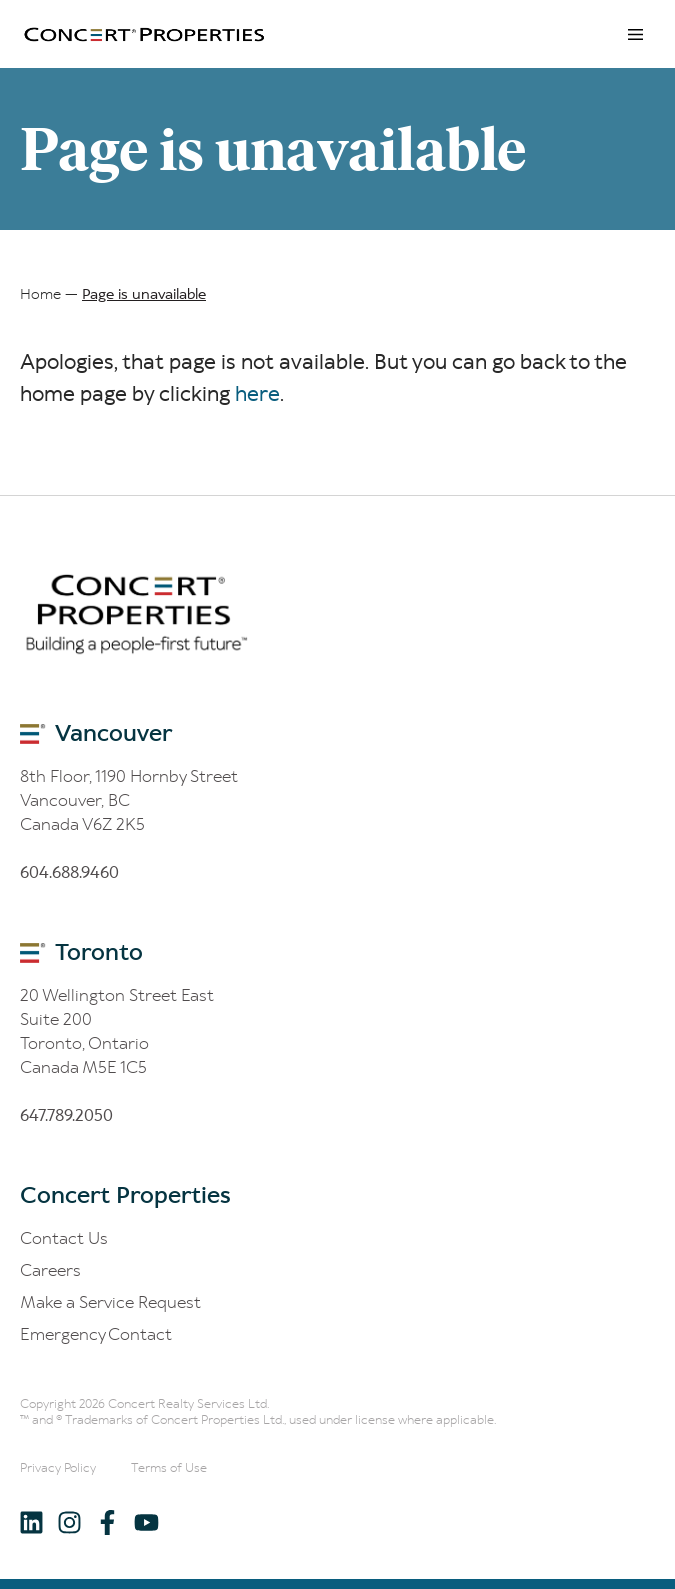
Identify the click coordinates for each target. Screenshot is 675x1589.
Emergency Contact (96, 1334)
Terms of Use (169, 1467)
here (257, 394)
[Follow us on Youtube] (145, 1521)
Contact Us (64, 1238)
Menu (635, 34)
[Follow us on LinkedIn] (31, 1521)
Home (40, 294)
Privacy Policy (58, 1467)
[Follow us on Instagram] (69, 1521)
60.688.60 (69, 872)
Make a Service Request (110, 1302)
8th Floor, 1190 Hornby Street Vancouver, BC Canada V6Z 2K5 (129, 800)
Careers (50, 1270)
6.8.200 (66, 1115)
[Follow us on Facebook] (107, 1521)
